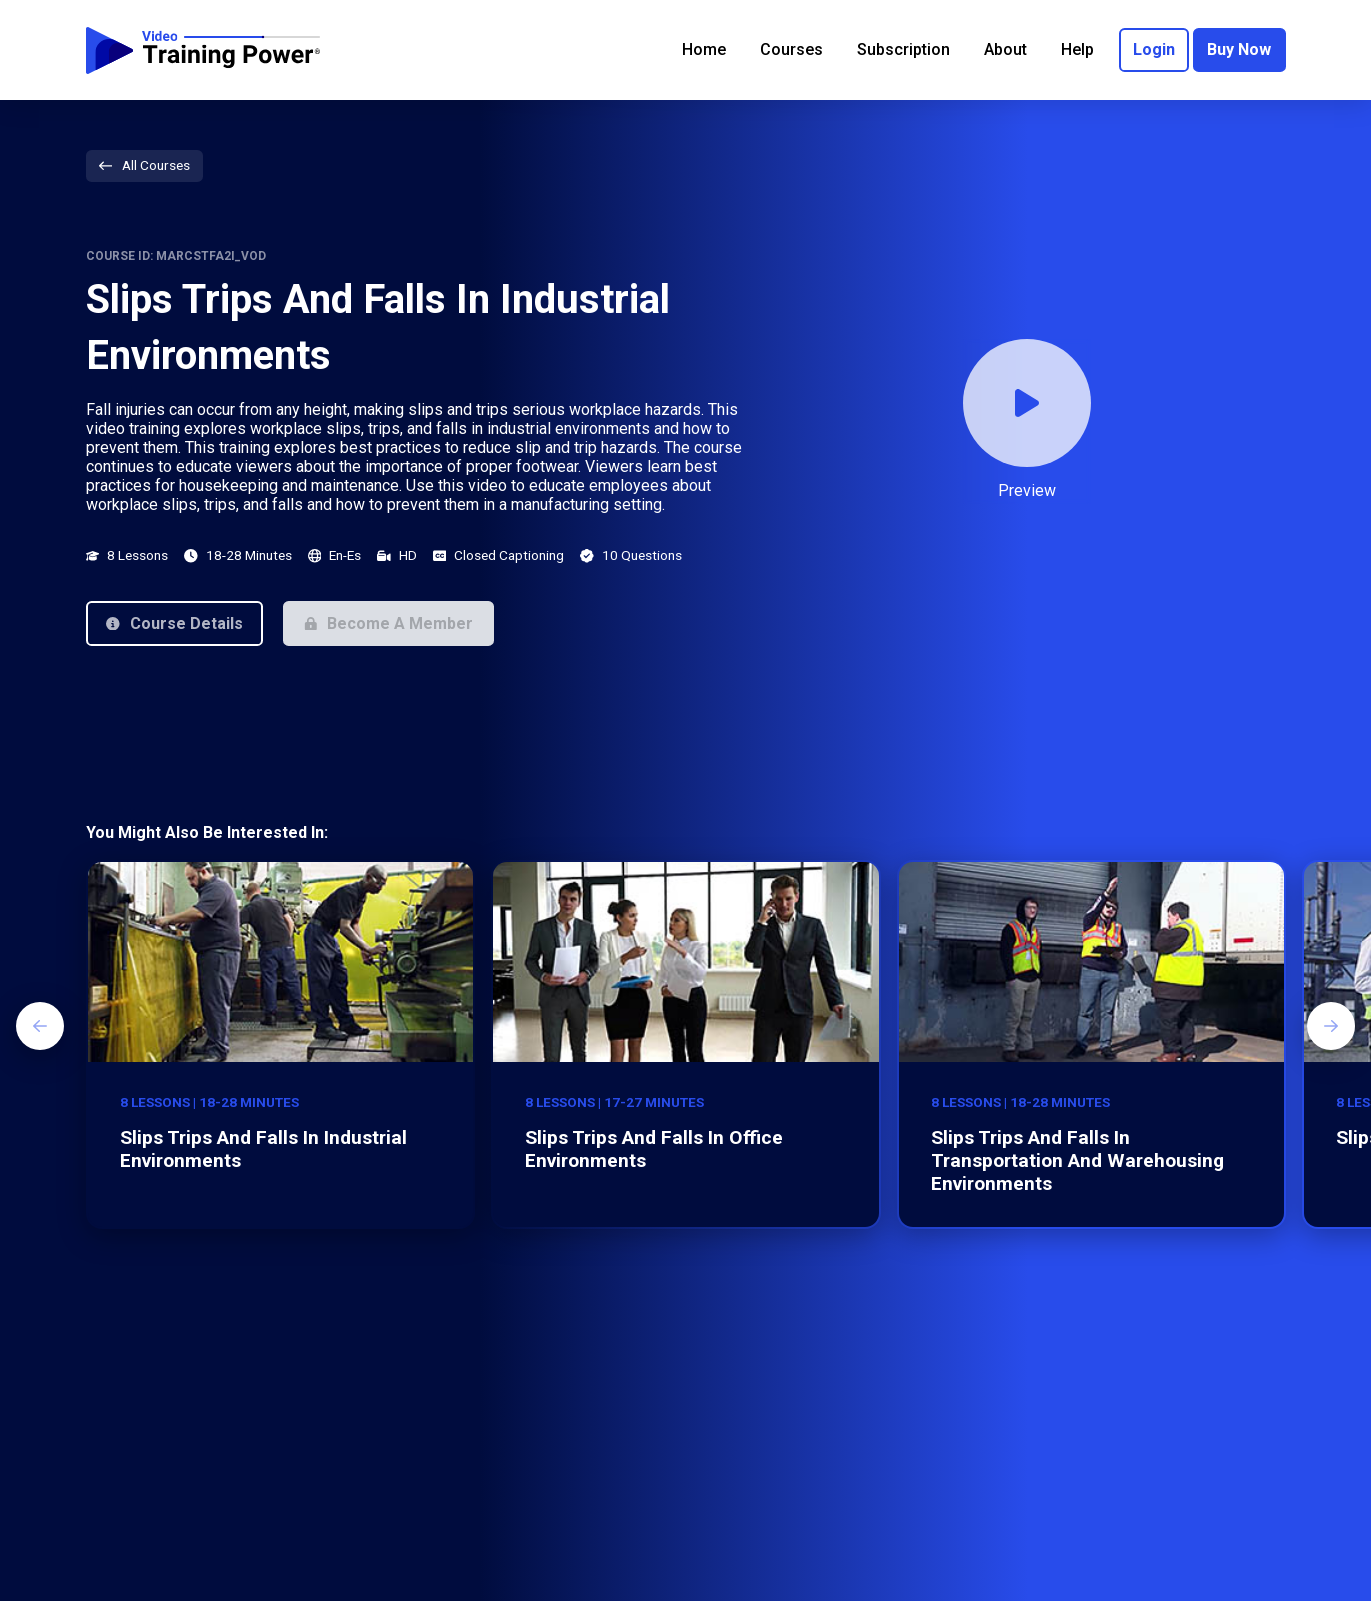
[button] (175, 623)
